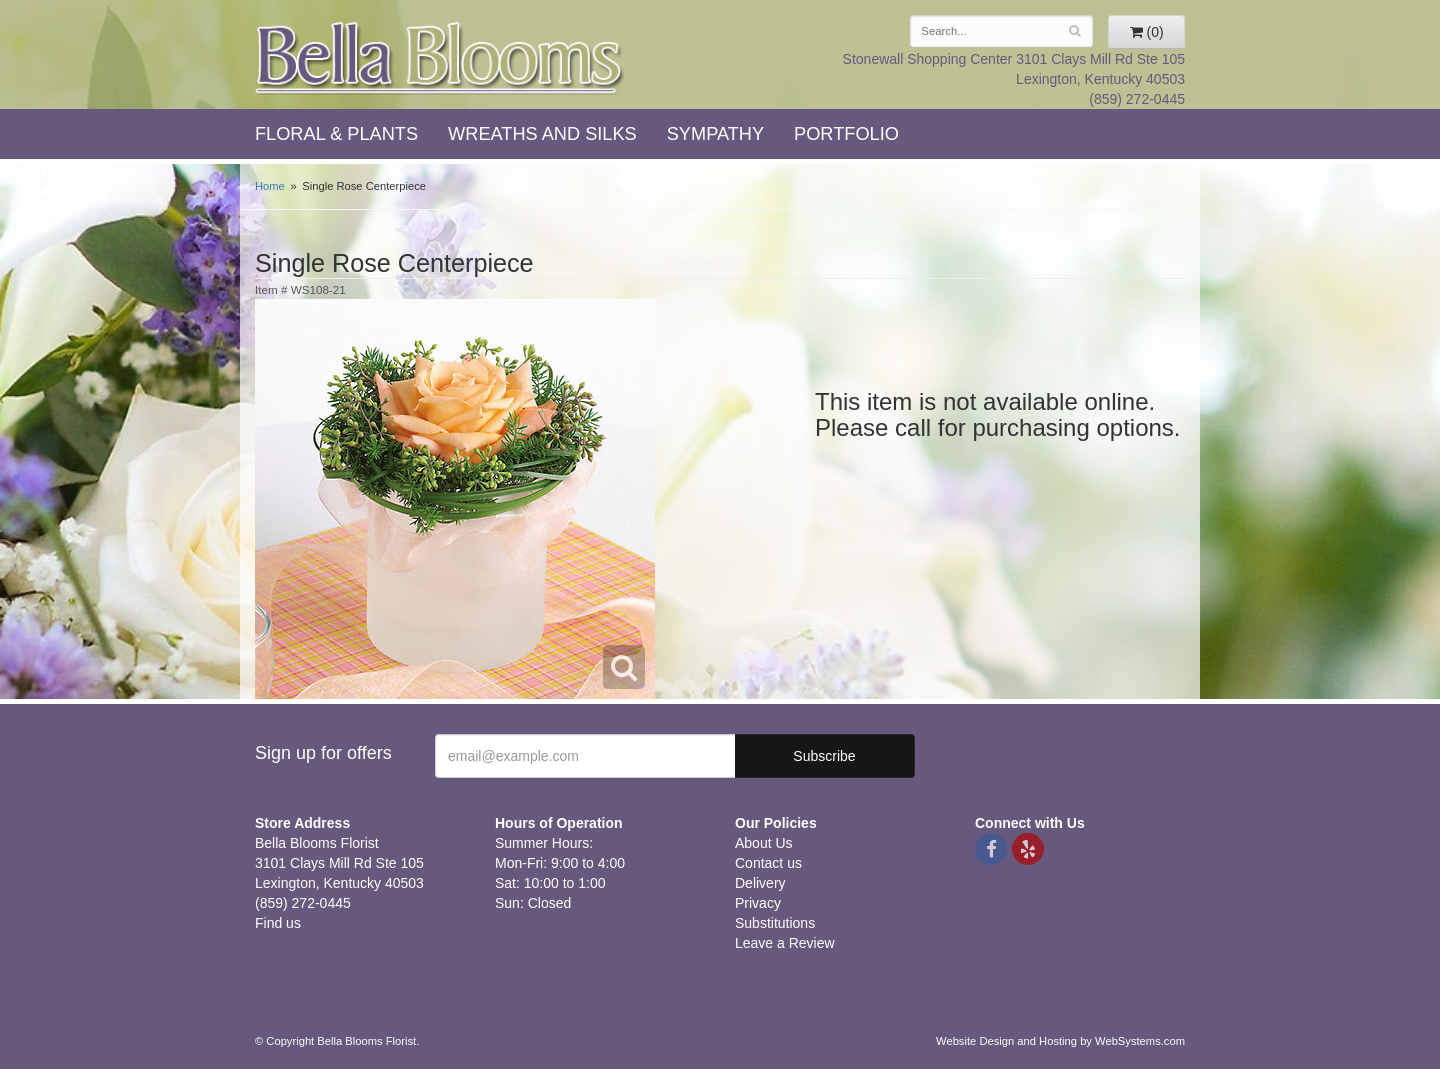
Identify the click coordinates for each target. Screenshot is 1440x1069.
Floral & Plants (336, 134)
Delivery (760, 883)
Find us (278, 923)
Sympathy (715, 134)
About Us (764, 843)
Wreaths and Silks (542, 134)
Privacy (758, 903)
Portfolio (846, 134)
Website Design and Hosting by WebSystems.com (1060, 1041)
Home (270, 186)
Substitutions (775, 923)
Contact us (768, 863)
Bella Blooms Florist (440, 58)
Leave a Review (785, 943)
